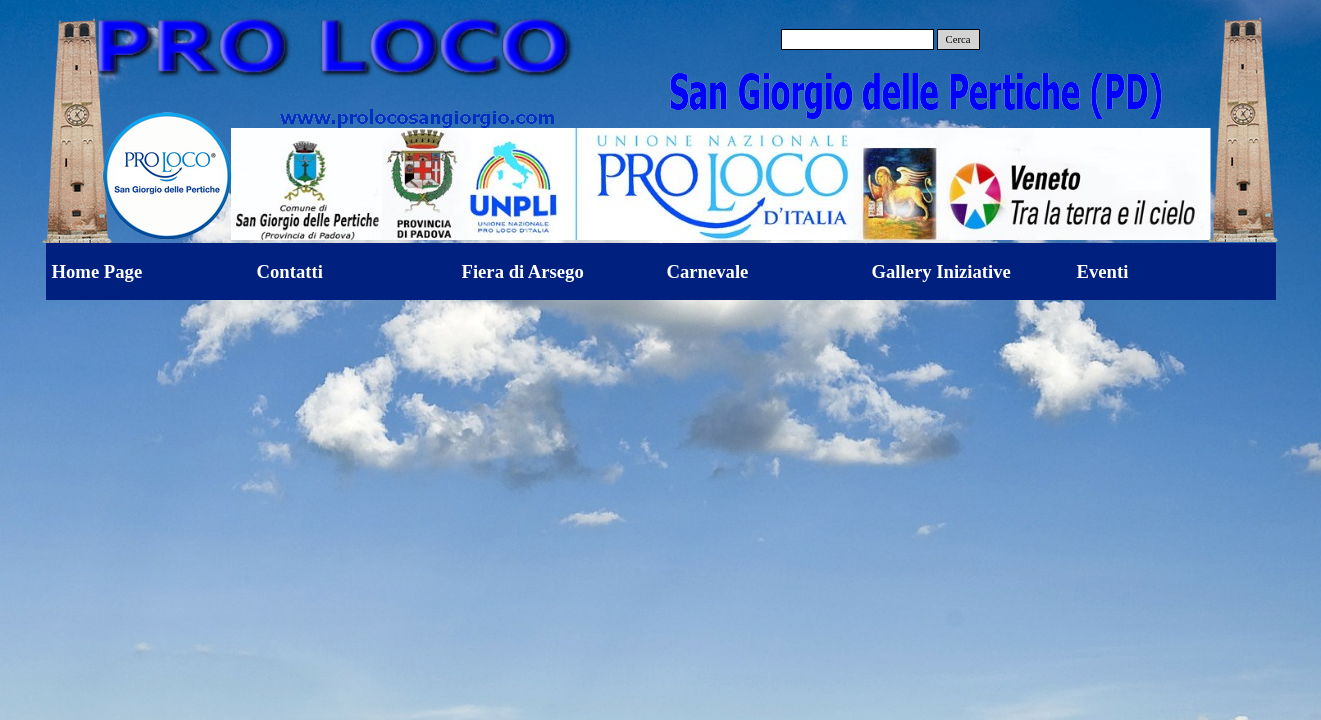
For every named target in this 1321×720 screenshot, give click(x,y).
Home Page (97, 271)
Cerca (958, 39)
